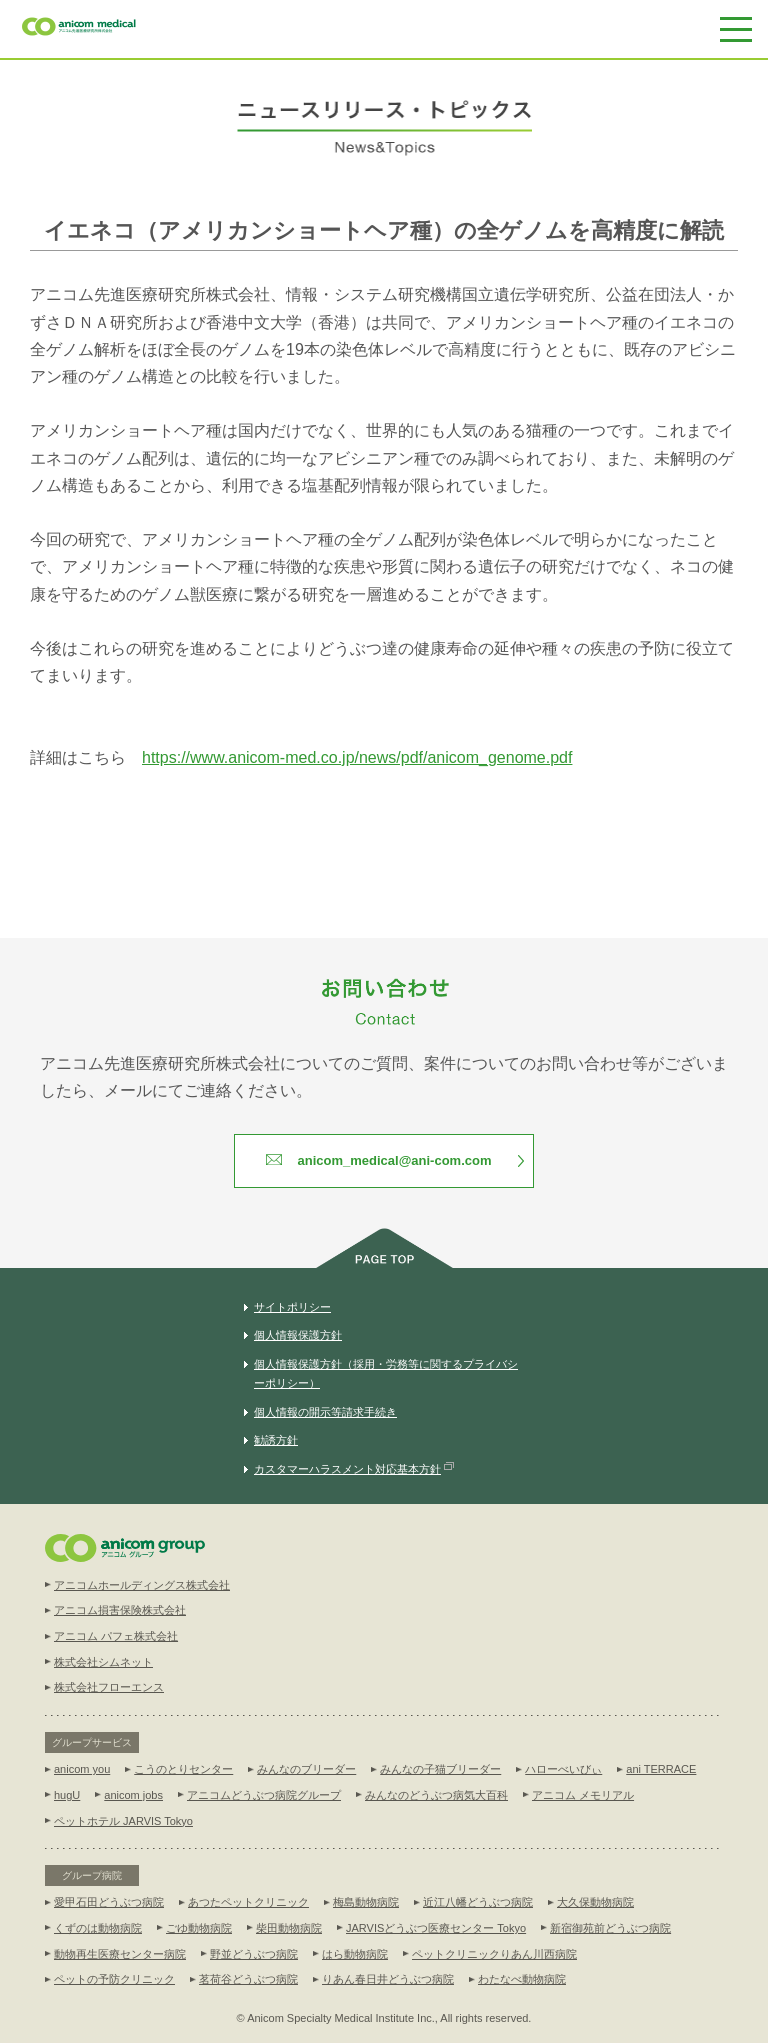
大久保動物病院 (595, 1902)
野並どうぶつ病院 (254, 1954)
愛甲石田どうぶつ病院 (109, 1902)
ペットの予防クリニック (114, 1979)
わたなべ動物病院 (522, 1979)
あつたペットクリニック (248, 1902)
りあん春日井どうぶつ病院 (388, 1979)
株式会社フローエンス (109, 1687)
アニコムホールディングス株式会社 (142, 1585)
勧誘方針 (276, 1440)
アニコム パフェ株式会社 (116, 1636)
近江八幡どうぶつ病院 (478, 1902)
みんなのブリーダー (306, 1769)
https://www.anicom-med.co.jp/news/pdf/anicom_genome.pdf (357, 757)
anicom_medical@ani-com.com (394, 1160)
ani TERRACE (661, 1769)
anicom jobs (133, 1795)
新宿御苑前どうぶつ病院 (610, 1928)
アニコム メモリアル (583, 1795)
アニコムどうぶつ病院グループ (264, 1795)
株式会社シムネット (103, 1662)
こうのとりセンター (183, 1769)
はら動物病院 (355, 1954)
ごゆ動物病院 (199, 1928)
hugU (67, 1795)
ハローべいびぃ (563, 1769)
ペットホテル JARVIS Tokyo (123, 1821)
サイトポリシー (292, 1307)
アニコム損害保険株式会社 (120, 1610)
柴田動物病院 (289, 1928)
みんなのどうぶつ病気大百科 (436, 1795)
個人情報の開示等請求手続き (325, 1412)
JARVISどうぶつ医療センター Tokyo (436, 1928)
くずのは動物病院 (98, 1928)
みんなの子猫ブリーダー (440, 1769)
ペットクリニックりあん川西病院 (494, 1954)
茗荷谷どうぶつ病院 (248, 1979)
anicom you (82, 1769)
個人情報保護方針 (298, 1335)
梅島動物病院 (366, 1902)
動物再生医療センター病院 (120, 1954)
